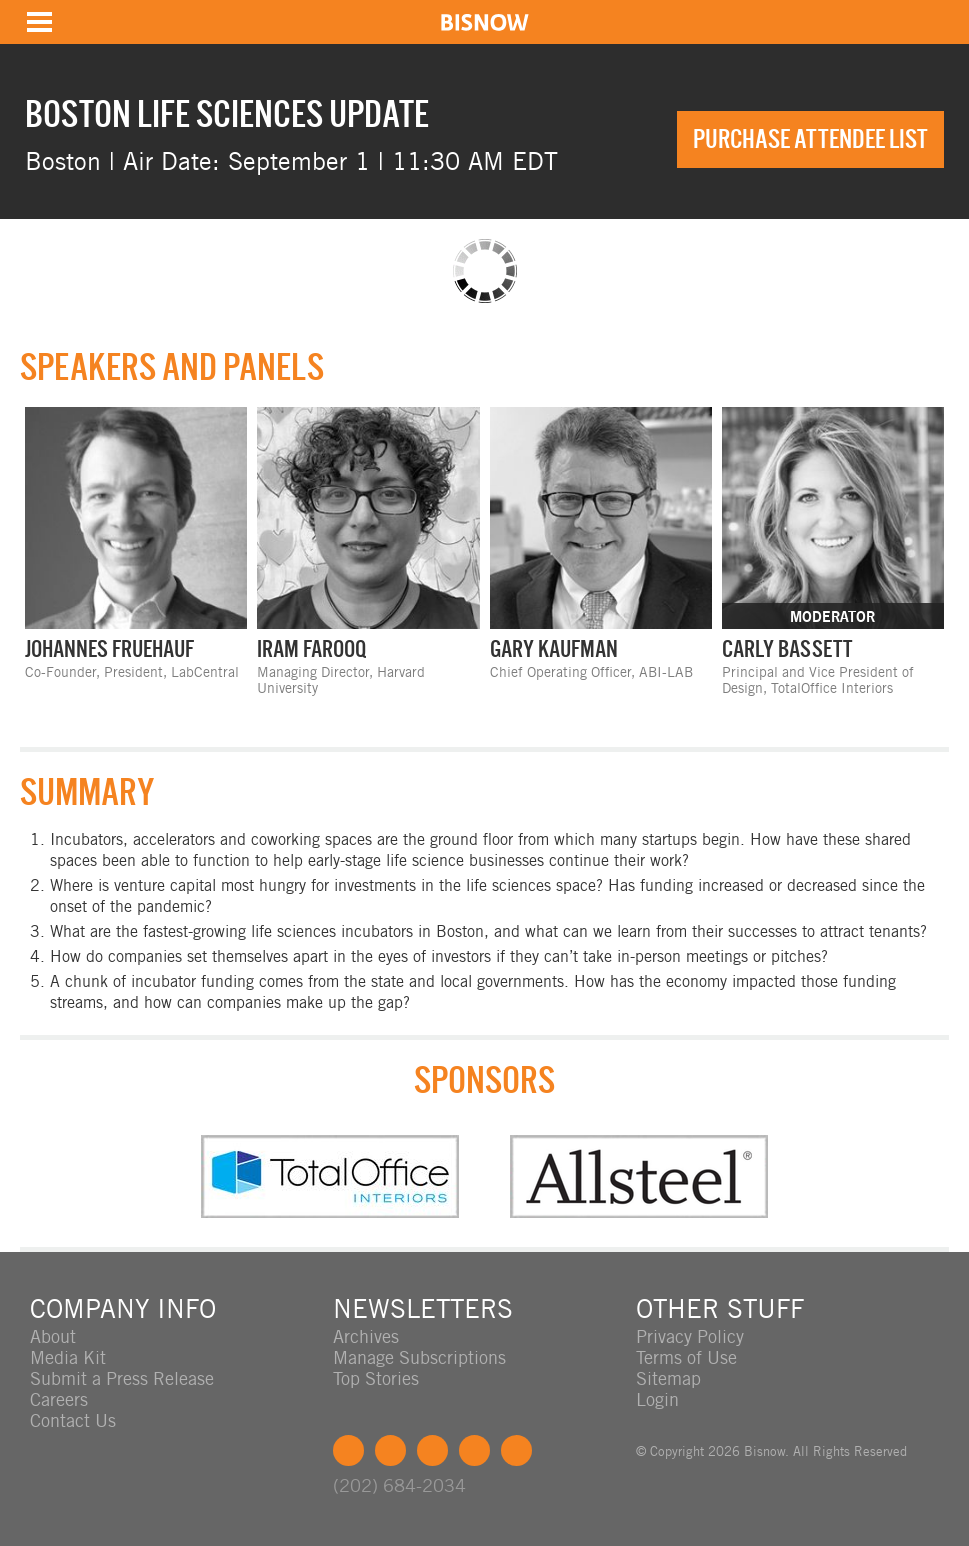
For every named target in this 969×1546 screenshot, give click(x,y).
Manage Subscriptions (419, 1357)
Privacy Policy (690, 1336)
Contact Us (73, 1420)
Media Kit (68, 1357)
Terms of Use (686, 1357)
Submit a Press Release (122, 1378)
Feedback (516, 1450)
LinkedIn (432, 1450)
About (53, 1336)
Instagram (474, 1450)
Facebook (348, 1450)
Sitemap (668, 1378)
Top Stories (376, 1378)
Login (657, 1399)
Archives (366, 1336)
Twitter (390, 1450)
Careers (59, 1399)
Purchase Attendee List (810, 139)
